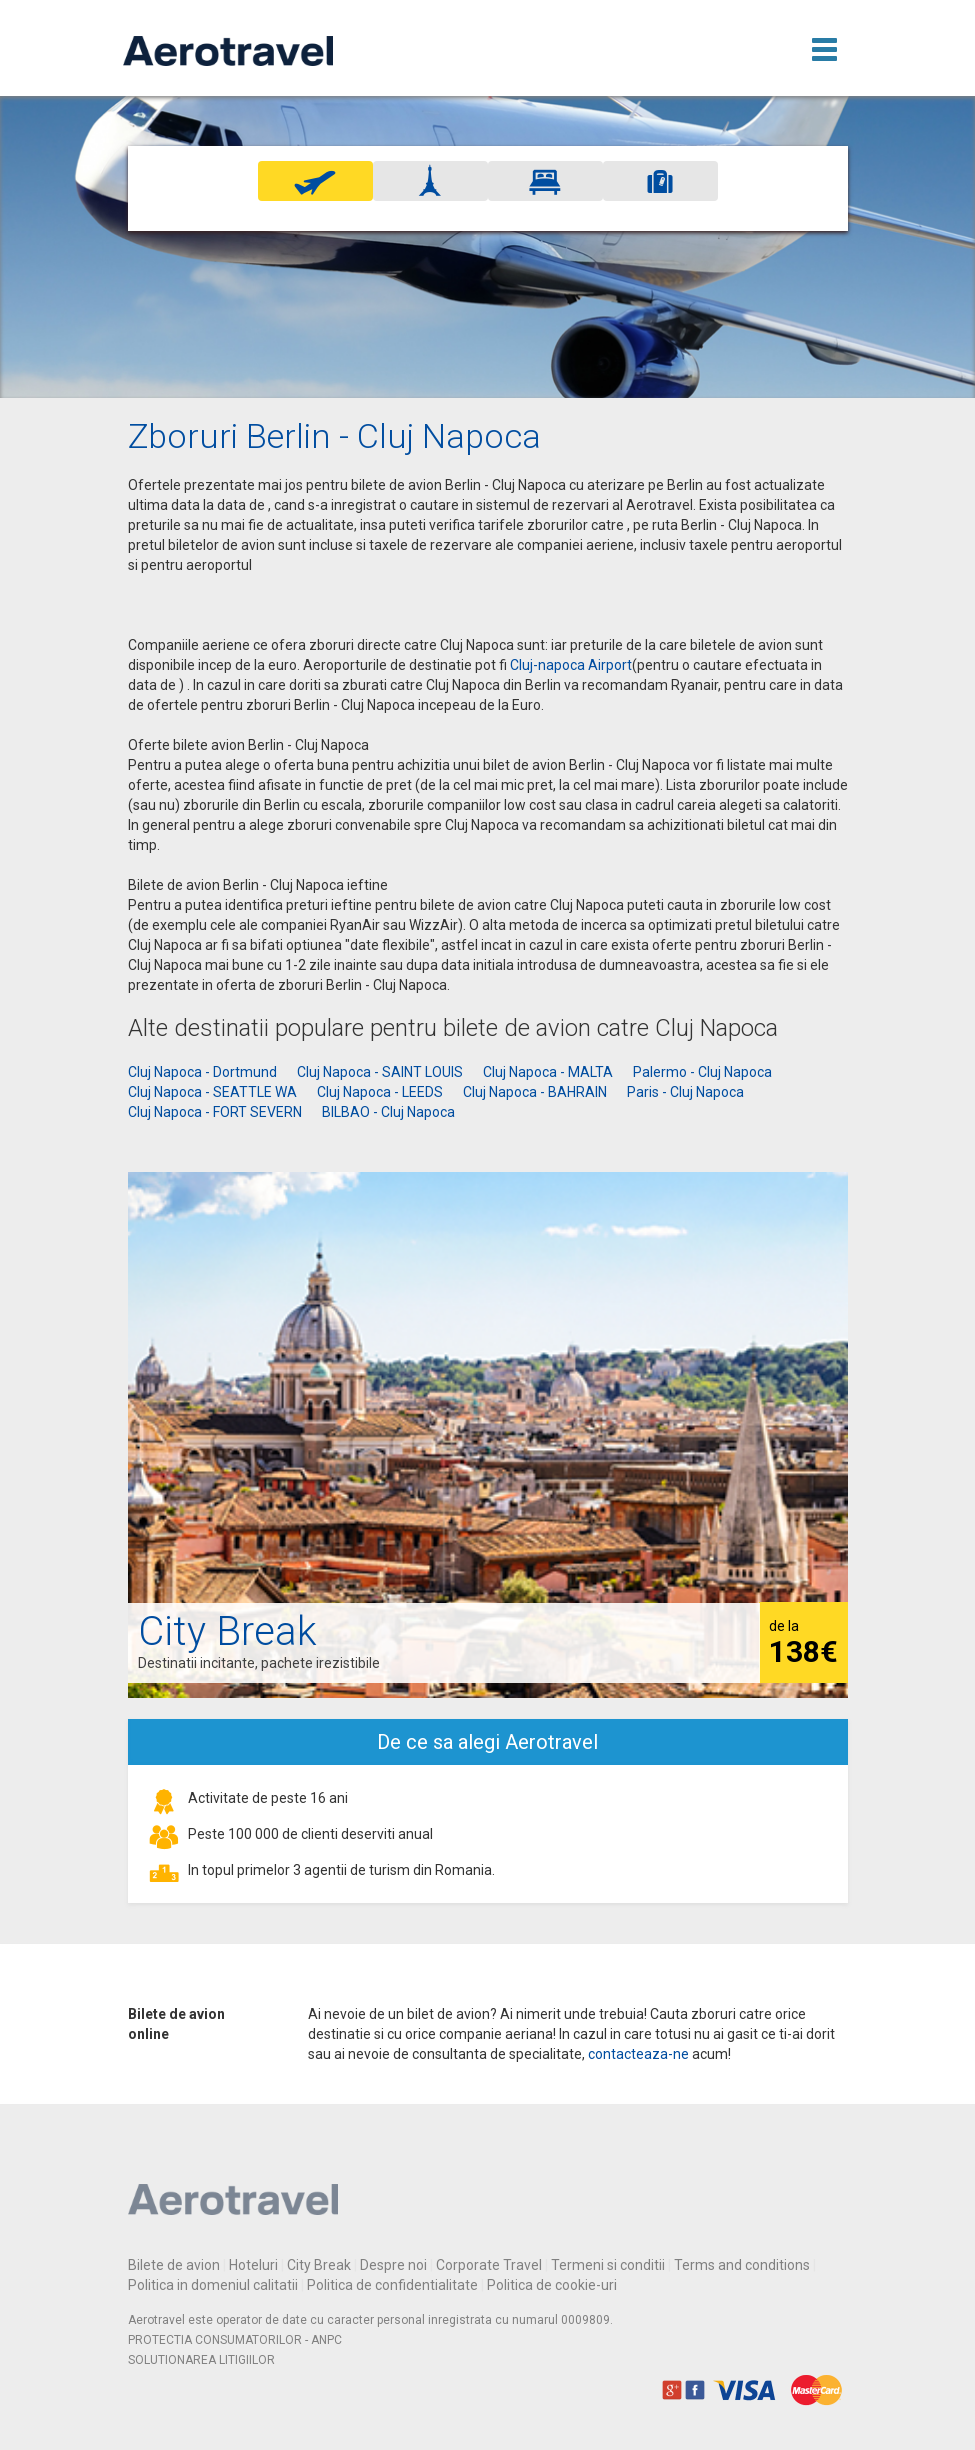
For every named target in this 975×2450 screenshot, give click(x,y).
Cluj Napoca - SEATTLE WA (212, 1092)
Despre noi (393, 2265)
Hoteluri (253, 2265)
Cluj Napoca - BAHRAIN (535, 1092)
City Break (319, 2265)
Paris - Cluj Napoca (685, 1092)
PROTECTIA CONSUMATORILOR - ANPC (235, 2340)
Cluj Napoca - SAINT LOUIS (380, 1072)
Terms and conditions (742, 2265)
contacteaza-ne (638, 2054)
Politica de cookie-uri (552, 2285)
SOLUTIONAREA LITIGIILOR (201, 2360)
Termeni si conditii (608, 2265)
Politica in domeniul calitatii (213, 2285)
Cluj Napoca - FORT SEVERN (215, 1112)
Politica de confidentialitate (392, 2285)
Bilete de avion (174, 2265)
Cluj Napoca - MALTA (548, 1072)
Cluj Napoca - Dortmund (202, 1072)
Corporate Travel (489, 2265)
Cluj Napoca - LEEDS (380, 1092)
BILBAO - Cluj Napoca (388, 1112)
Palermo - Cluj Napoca (702, 1072)
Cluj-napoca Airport (571, 665)
